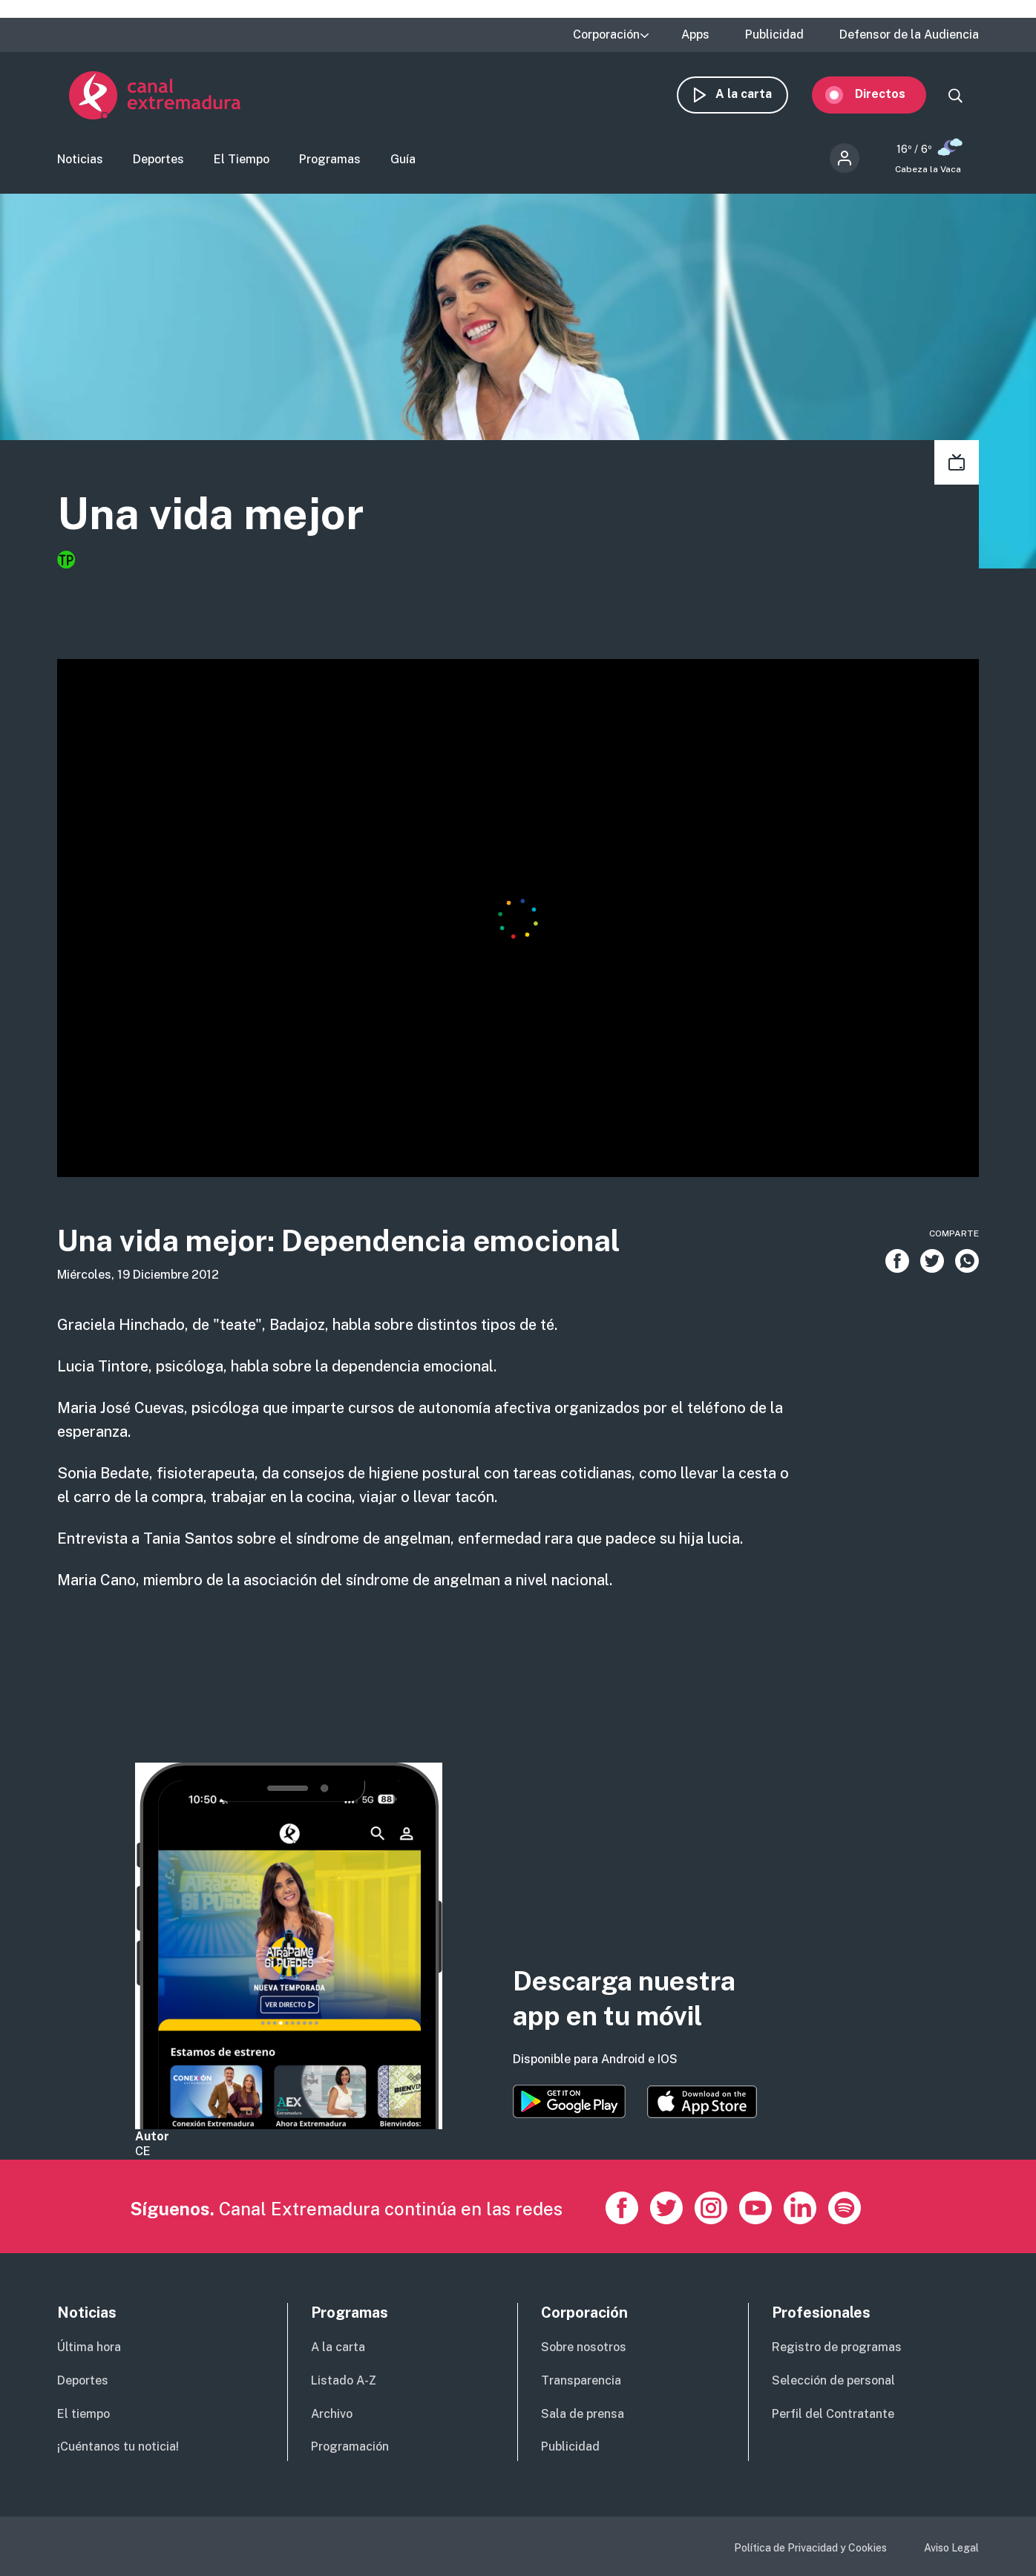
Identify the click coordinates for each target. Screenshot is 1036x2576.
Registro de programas (837, 2347)
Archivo (332, 2414)
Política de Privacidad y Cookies (810, 2548)
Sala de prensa (582, 2414)
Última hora (89, 2347)
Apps (695, 35)
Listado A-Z (343, 2380)
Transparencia (581, 2380)
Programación (350, 2446)
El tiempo (83, 2414)
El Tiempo (241, 160)
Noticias (80, 160)
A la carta (755, 95)
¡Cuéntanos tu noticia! (118, 2446)
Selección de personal (833, 2380)
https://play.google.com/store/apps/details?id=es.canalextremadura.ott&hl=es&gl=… (569, 2101)
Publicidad (774, 35)
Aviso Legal (951, 2548)
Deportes (158, 160)
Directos (892, 95)
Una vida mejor (213, 514)
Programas (330, 160)
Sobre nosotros (583, 2347)
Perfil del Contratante (833, 2414)
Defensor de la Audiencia (909, 35)
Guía (403, 160)
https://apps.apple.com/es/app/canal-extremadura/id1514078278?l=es (702, 2101)
